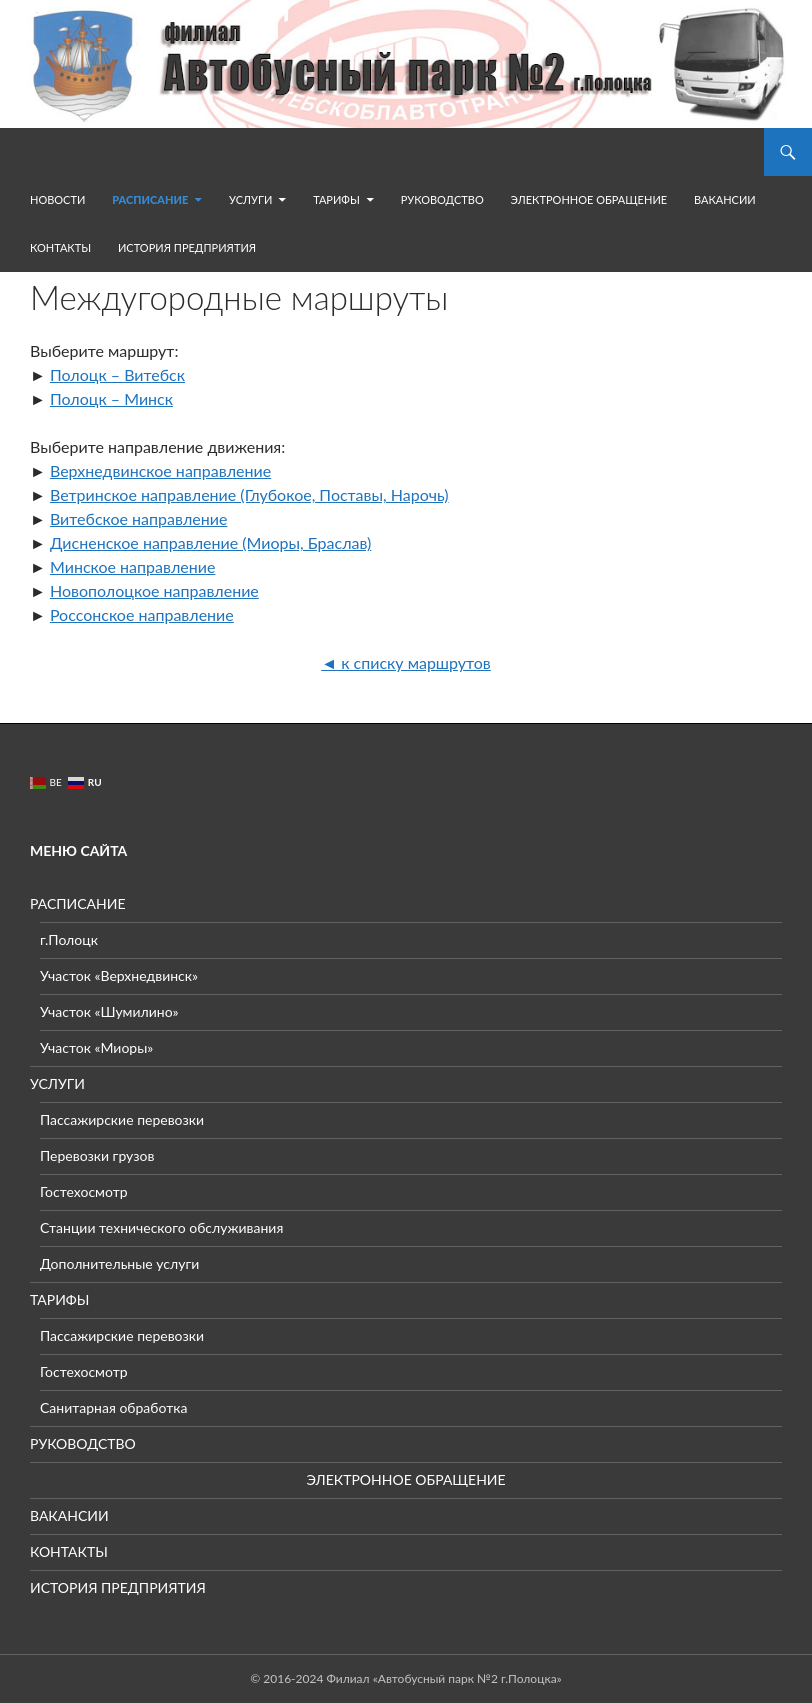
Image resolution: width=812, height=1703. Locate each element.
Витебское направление (138, 518)
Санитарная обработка (113, 1407)
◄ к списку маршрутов (406, 662)
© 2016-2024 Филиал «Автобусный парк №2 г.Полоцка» (406, 1678)
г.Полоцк (69, 939)
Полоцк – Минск (111, 398)
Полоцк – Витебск (117, 374)
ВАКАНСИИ (725, 199)
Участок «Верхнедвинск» (119, 975)
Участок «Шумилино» (109, 1011)
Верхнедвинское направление (160, 470)
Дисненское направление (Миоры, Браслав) (210, 542)
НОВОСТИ (57, 199)
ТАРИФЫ (336, 199)
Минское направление (132, 566)
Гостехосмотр (84, 1191)
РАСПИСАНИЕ (150, 199)
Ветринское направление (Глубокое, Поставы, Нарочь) (249, 494)
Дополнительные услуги (119, 1263)
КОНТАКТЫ (60, 247)
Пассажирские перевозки (122, 1119)
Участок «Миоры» (96, 1047)
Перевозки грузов (97, 1155)
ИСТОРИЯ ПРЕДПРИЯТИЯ (187, 247)
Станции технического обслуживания (161, 1227)
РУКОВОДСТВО (442, 199)
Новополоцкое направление (154, 590)
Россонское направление (142, 614)
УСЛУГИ (250, 199)
